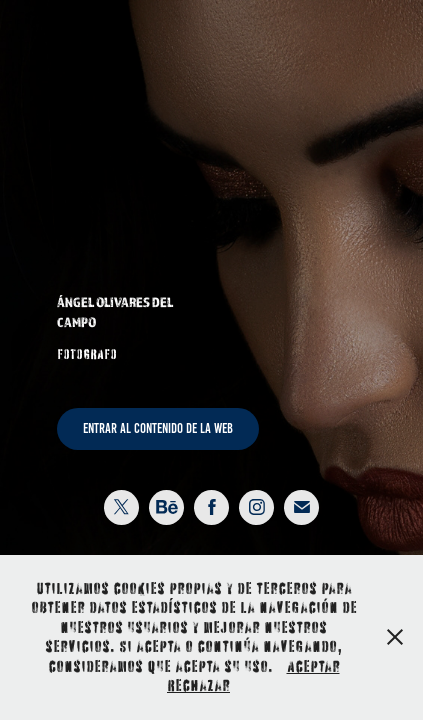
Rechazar (198, 685)
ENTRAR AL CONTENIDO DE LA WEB (158, 428)
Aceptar (313, 666)
